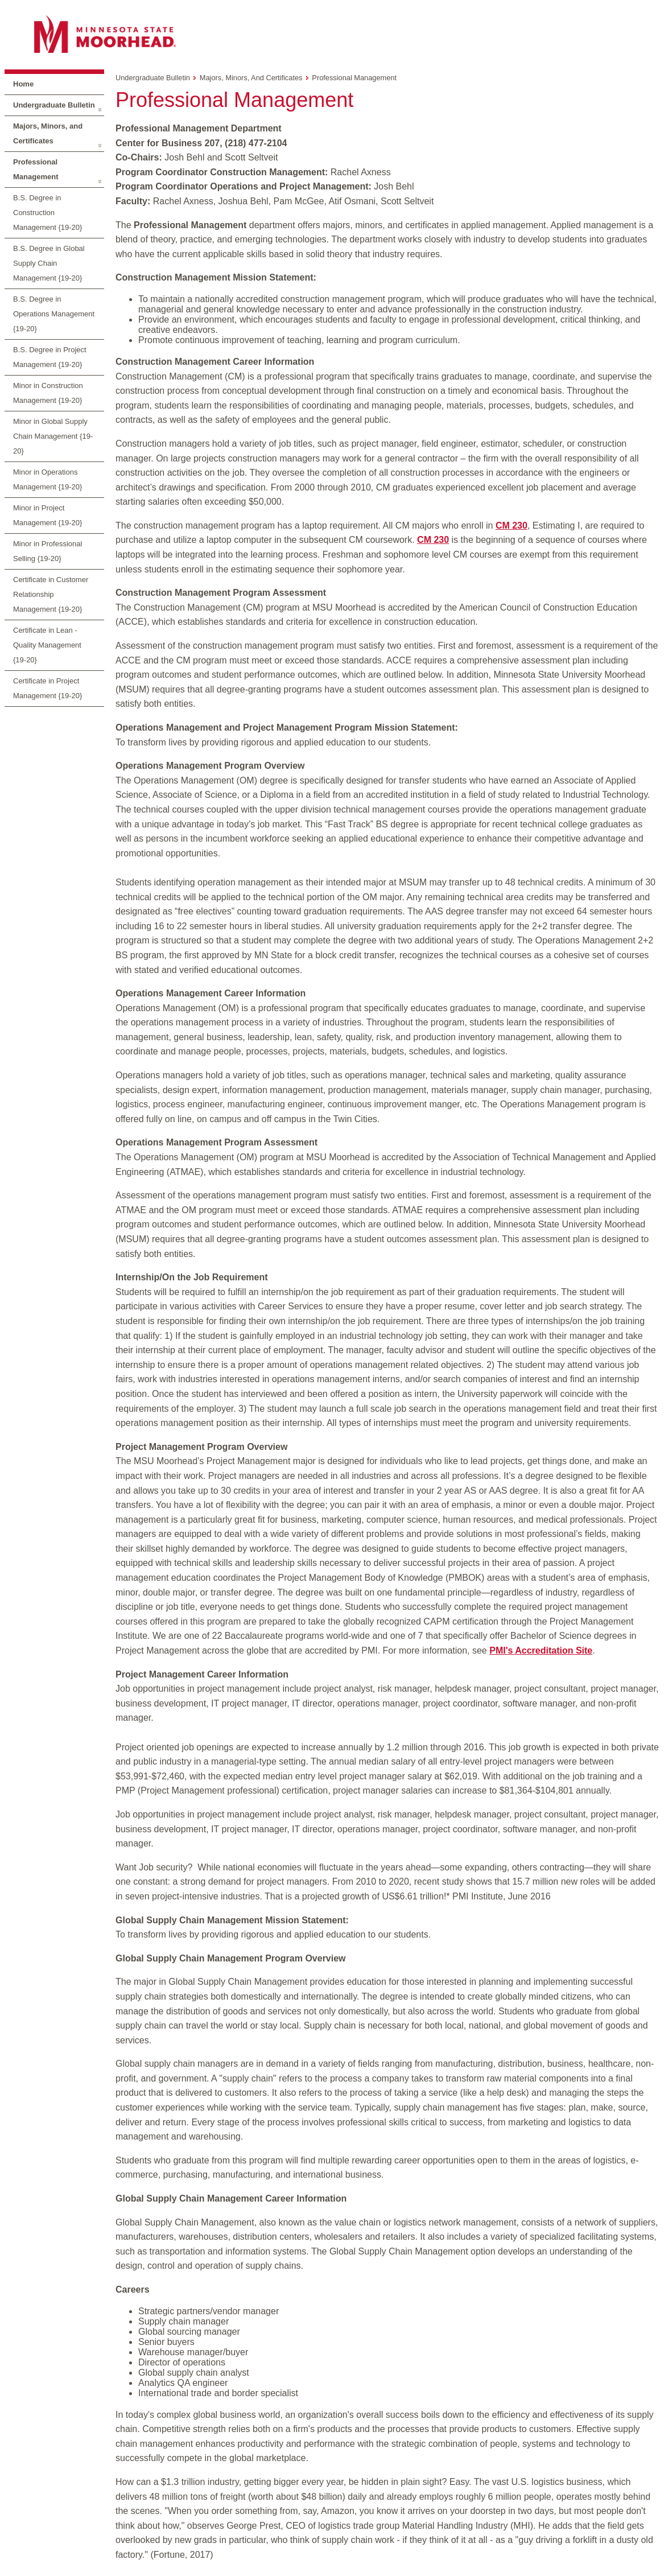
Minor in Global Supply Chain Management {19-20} (53, 436)
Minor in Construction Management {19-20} (48, 393)
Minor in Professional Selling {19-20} (47, 551)
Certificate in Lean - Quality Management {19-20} (47, 645)
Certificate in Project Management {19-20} (47, 688)
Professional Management (35, 169)
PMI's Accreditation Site (540, 1650)
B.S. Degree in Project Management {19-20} (49, 357)
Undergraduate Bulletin (54, 105)
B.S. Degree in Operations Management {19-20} (53, 314)
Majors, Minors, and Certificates (48, 133)
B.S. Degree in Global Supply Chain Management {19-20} (49, 263)
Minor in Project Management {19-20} (47, 515)
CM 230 (511, 525)
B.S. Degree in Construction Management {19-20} (47, 212)
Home (23, 84)
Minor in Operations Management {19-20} (47, 479)
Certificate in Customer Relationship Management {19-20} (50, 594)
